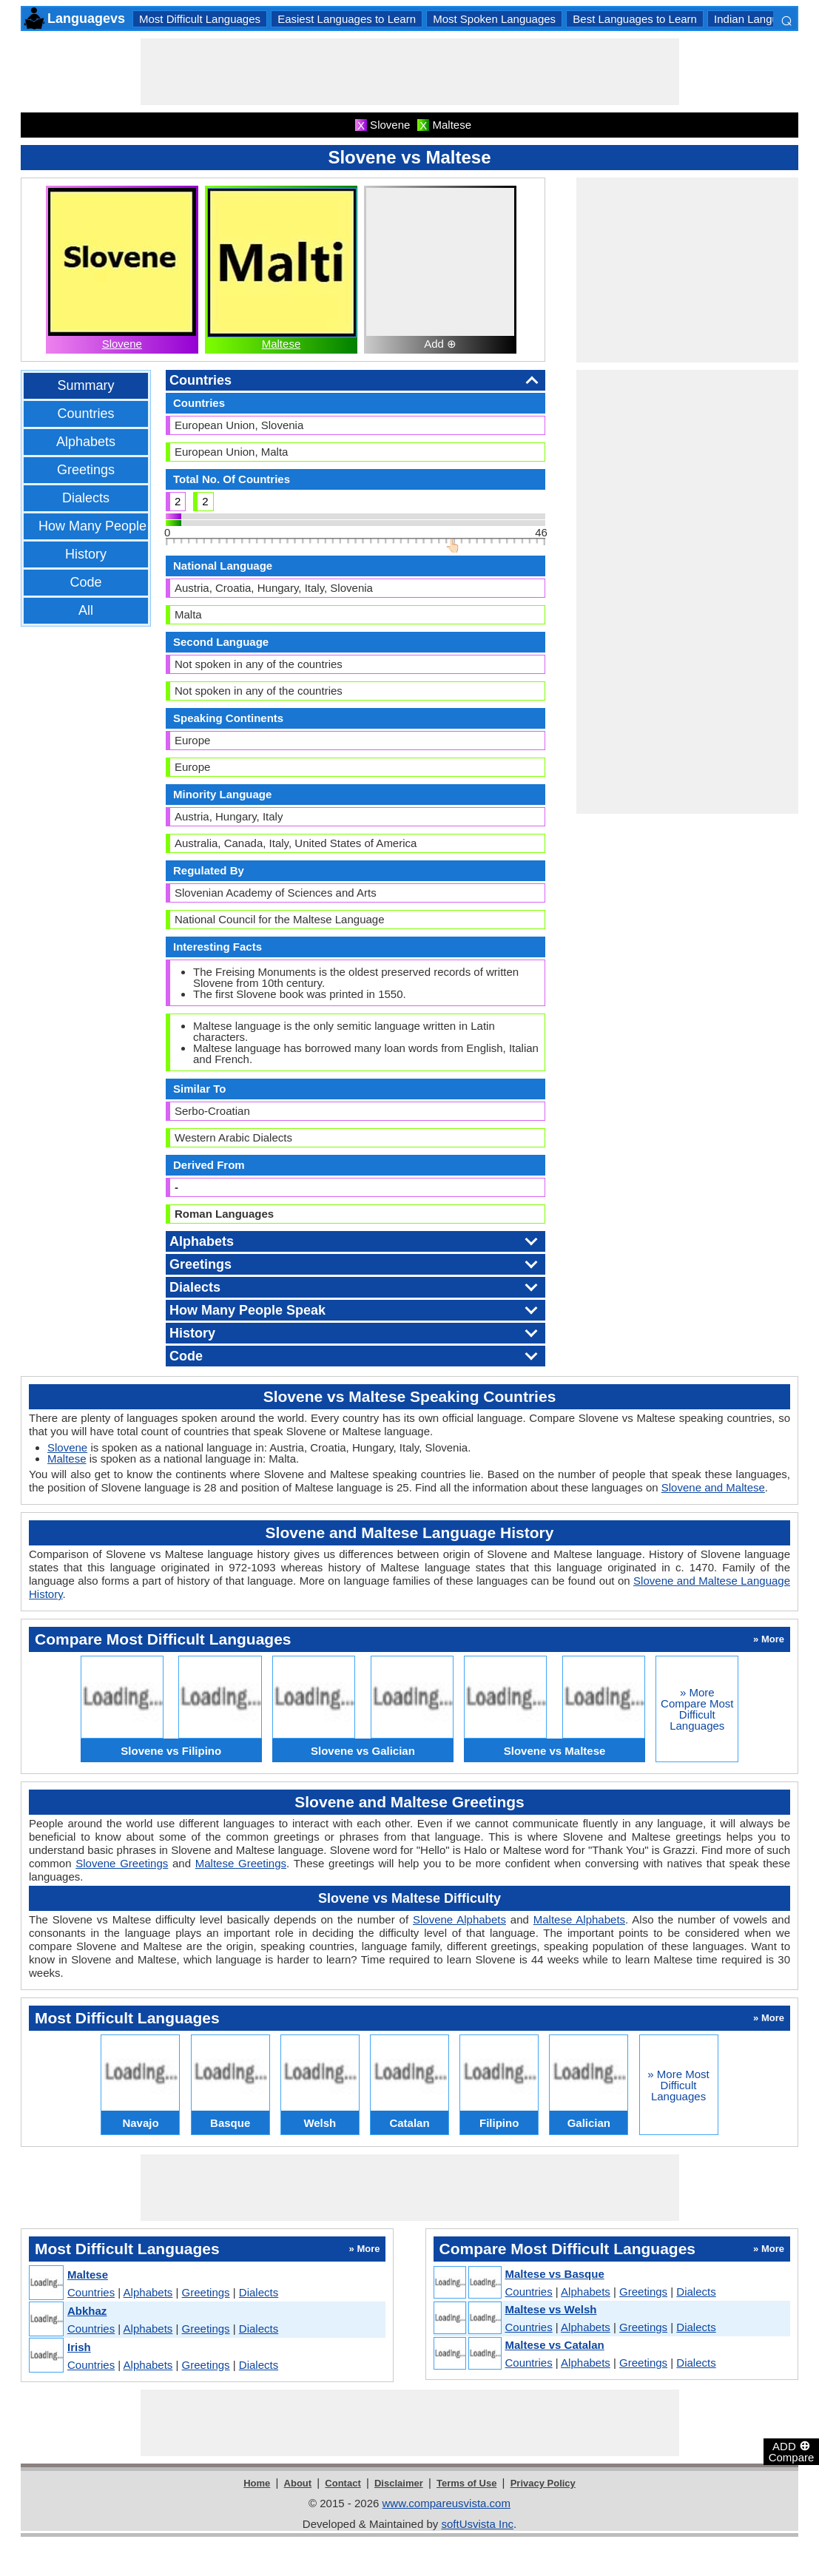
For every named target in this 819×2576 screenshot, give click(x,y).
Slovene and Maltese (713, 1487)
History (86, 554)
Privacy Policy (543, 2483)
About (298, 2483)
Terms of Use (466, 2483)
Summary (85, 385)
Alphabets (85, 441)
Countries (85, 413)
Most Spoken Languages (494, 19)
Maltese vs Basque (554, 2274)
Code (85, 582)
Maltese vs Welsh (551, 2309)
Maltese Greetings (240, 1863)
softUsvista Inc (477, 2524)
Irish (79, 2347)
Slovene (122, 343)
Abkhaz (87, 2310)
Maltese (281, 343)
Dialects (85, 497)
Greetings (86, 469)
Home (256, 2483)
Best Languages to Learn (635, 19)
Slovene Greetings (121, 1863)
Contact (342, 2483)
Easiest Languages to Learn (346, 19)
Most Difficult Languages (199, 19)
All (85, 610)
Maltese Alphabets (579, 1919)
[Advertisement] (410, 71)
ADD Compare (792, 2451)
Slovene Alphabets (459, 1919)
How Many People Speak (113, 526)
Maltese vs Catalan (554, 2345)
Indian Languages (758, 19)
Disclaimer (398, 2483)
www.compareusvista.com (446, 2503)
